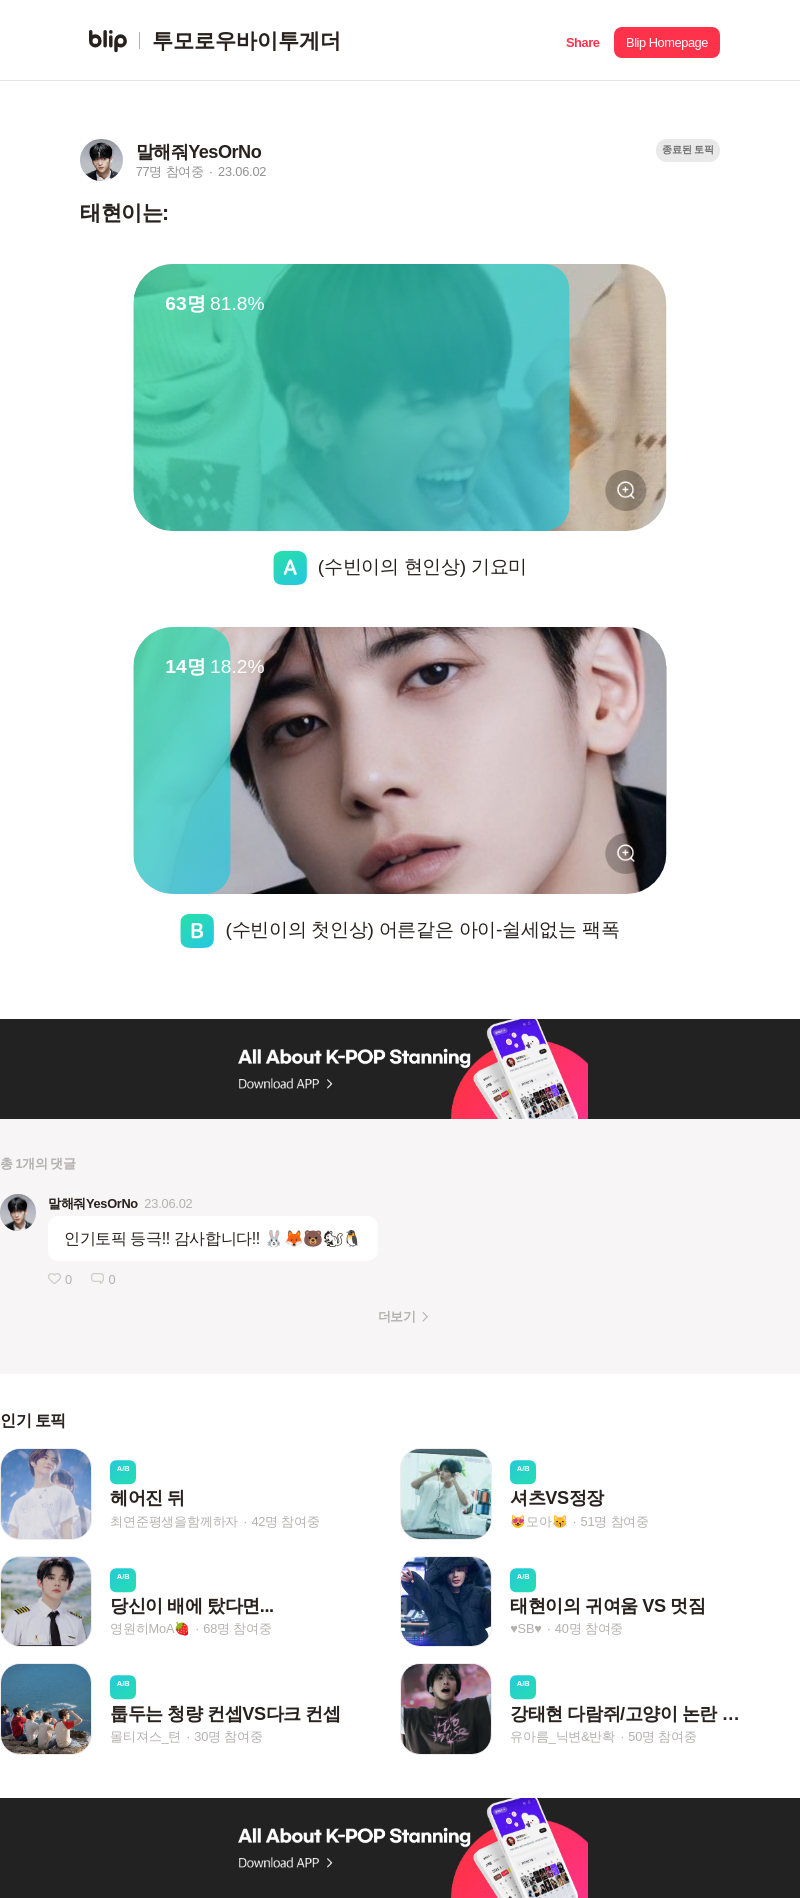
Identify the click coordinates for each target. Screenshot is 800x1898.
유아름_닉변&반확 (562, 1736)
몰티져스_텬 (145, 1736)
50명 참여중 (662, 1736)
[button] (582, 40)
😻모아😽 (538, 1521)
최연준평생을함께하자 (174, 1521)
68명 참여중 (237, 1629)
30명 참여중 (228, 1736)
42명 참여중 (285, 1521)
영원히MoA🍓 (150, 1629)
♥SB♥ (525, 1629)
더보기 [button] (396, 1316)
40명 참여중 (589, 1629)
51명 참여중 (615, 1521)
